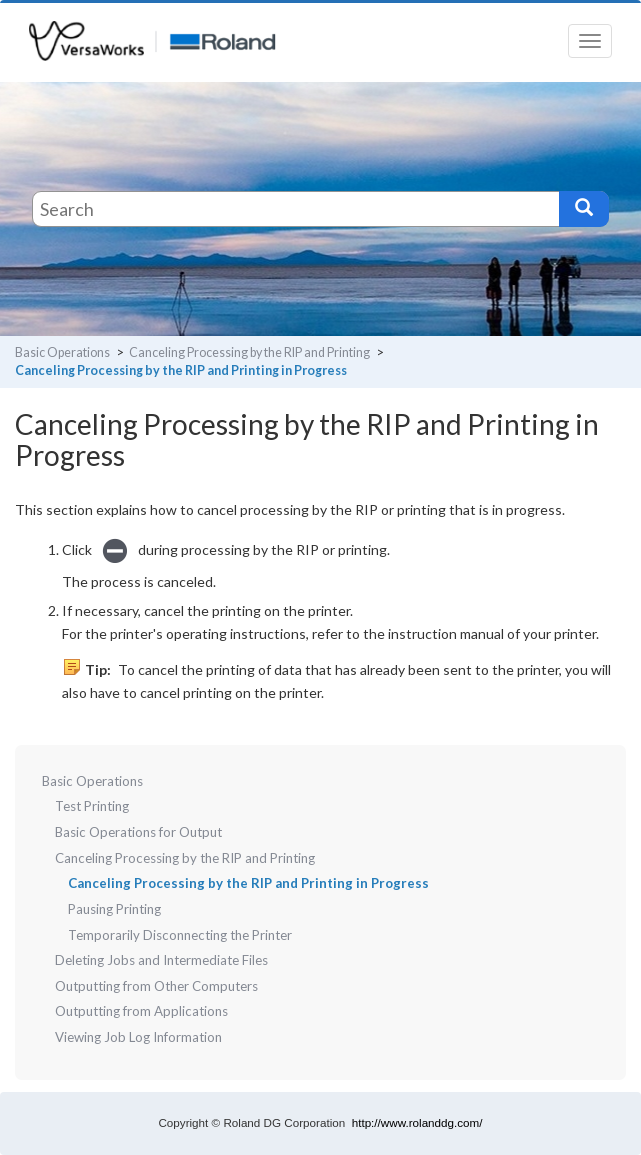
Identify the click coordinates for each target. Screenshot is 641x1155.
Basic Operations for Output (138, 832)
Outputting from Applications (141, 1011)
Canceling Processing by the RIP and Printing (249, 352)
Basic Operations (62, 352)
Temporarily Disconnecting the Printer (180, 935)
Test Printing (92, 806)
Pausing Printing (114, 909)
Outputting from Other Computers (156, 986)
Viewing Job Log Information (138, 1037)
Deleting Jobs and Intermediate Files (161, 960)
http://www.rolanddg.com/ (417, 1122)
